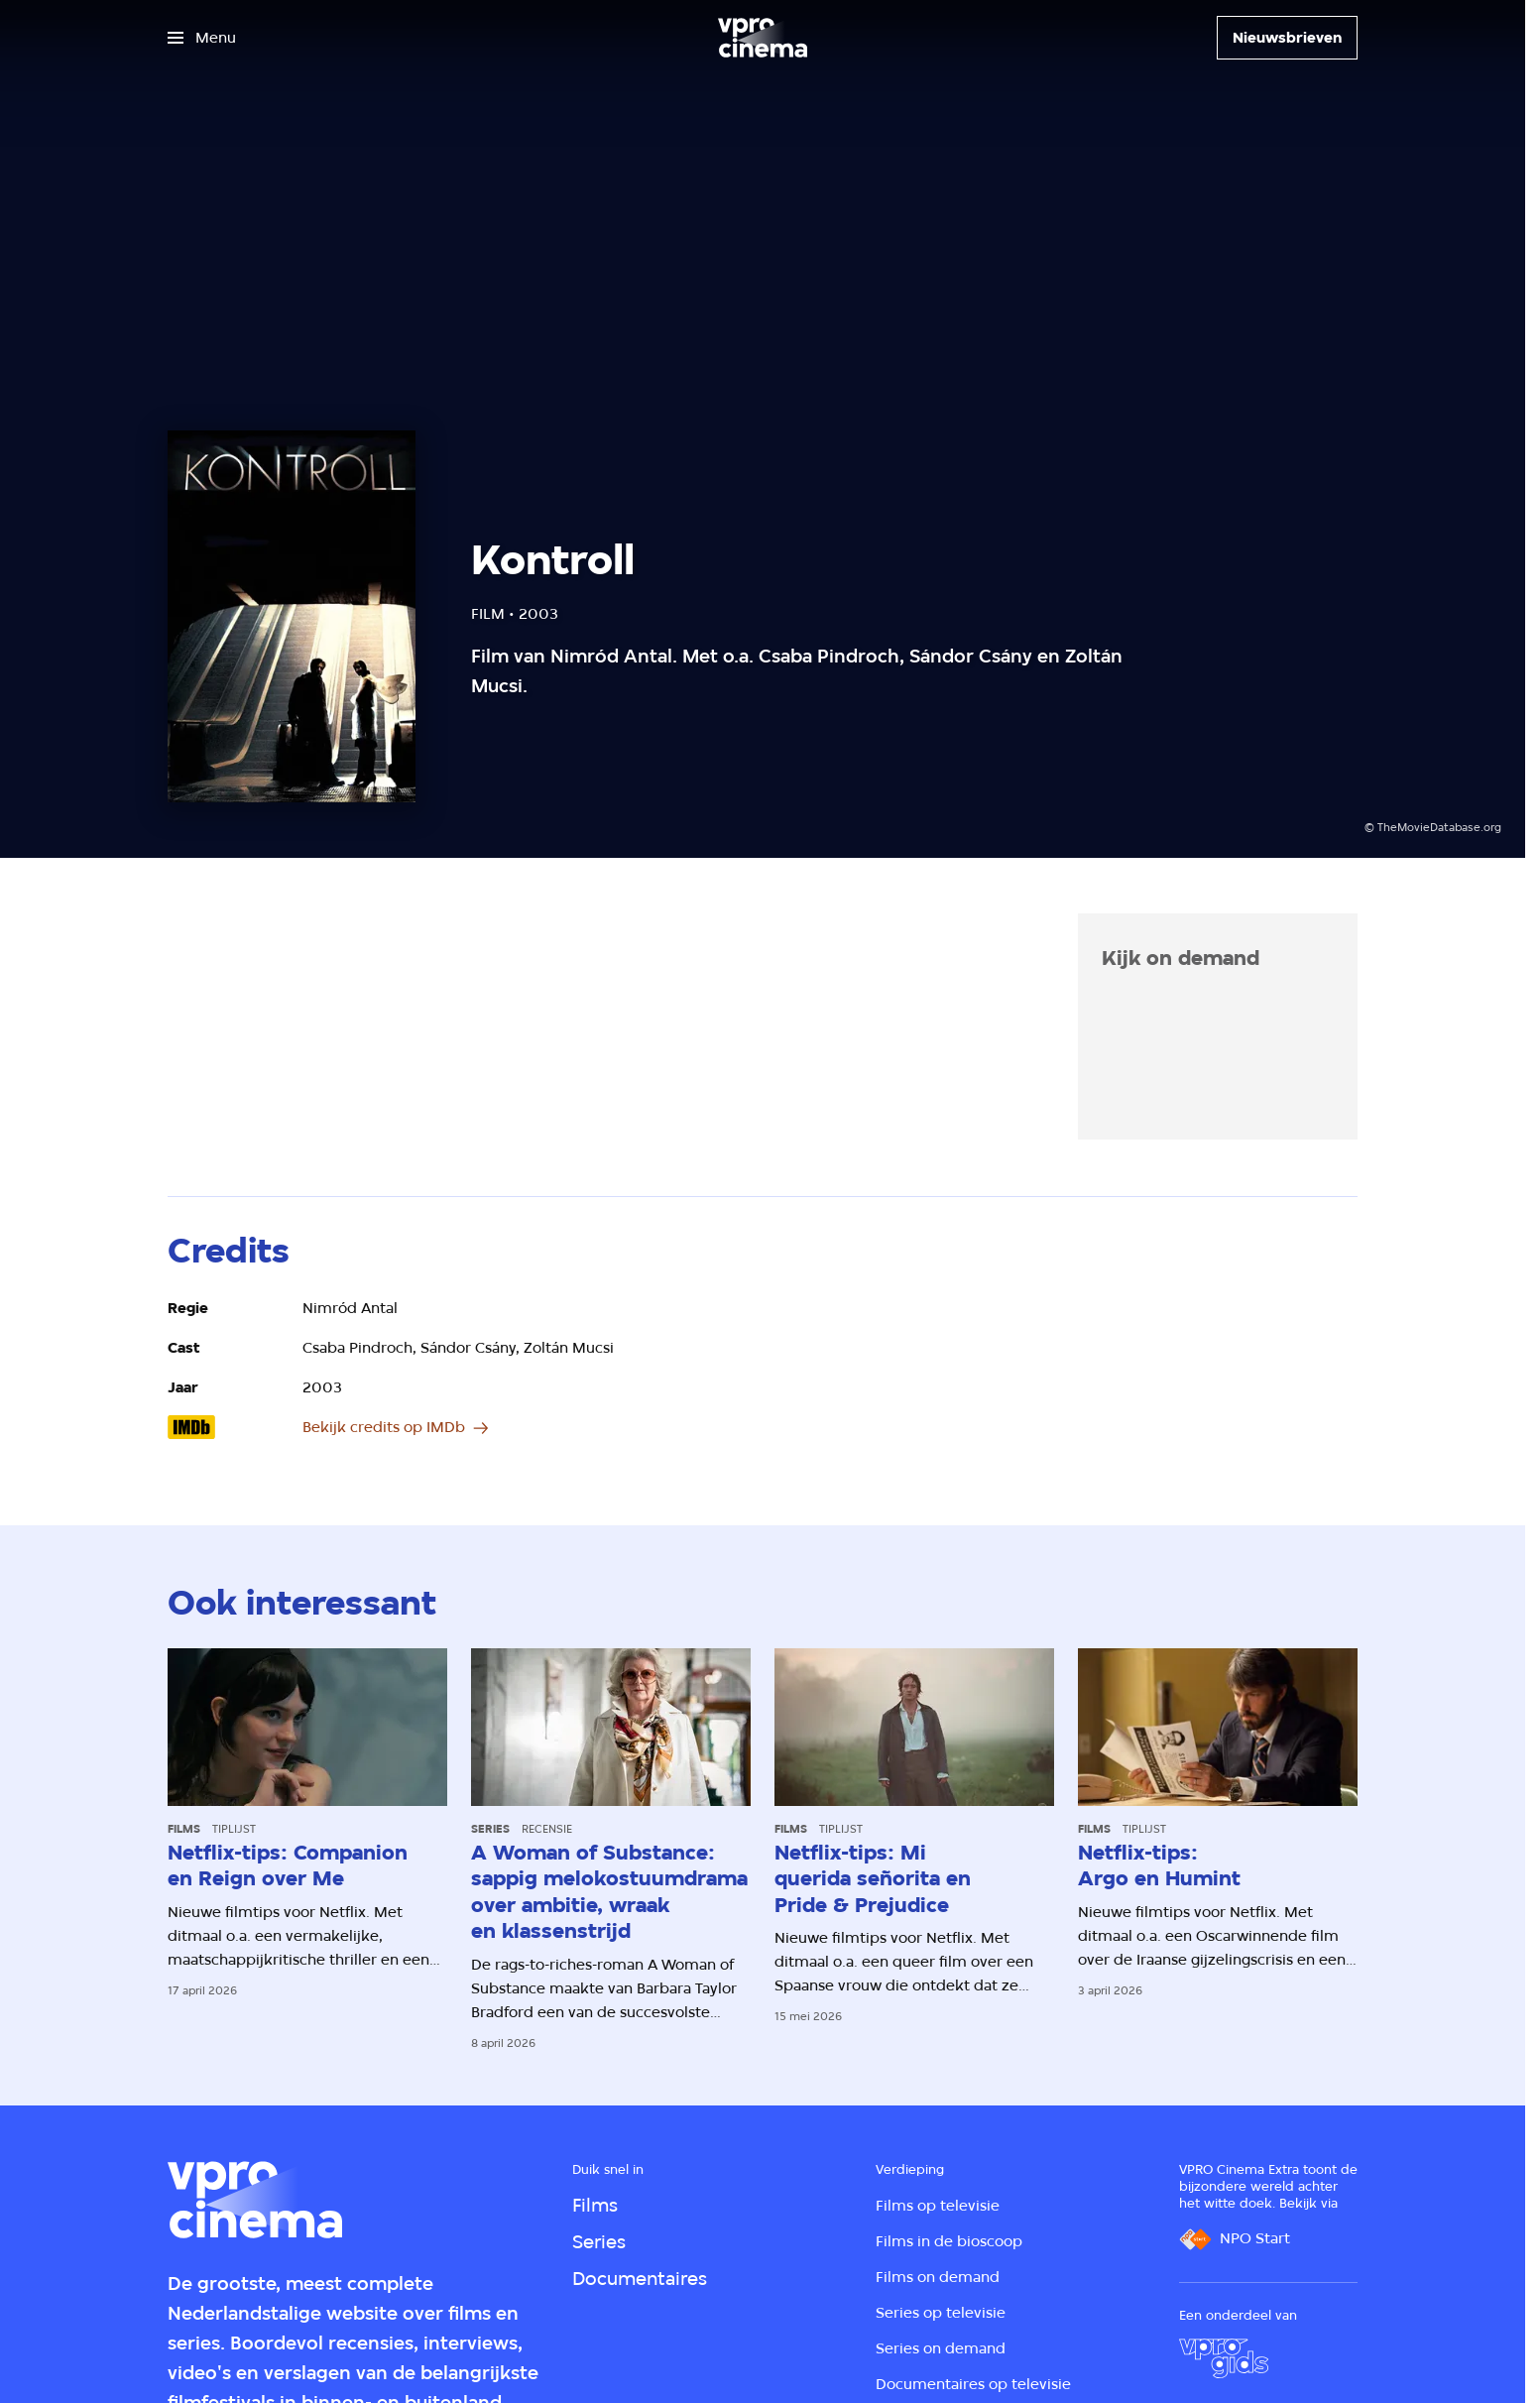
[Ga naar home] (762, 38)
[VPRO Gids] (1223, 2358)
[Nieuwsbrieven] (1287, 38)
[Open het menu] (202, 38)
